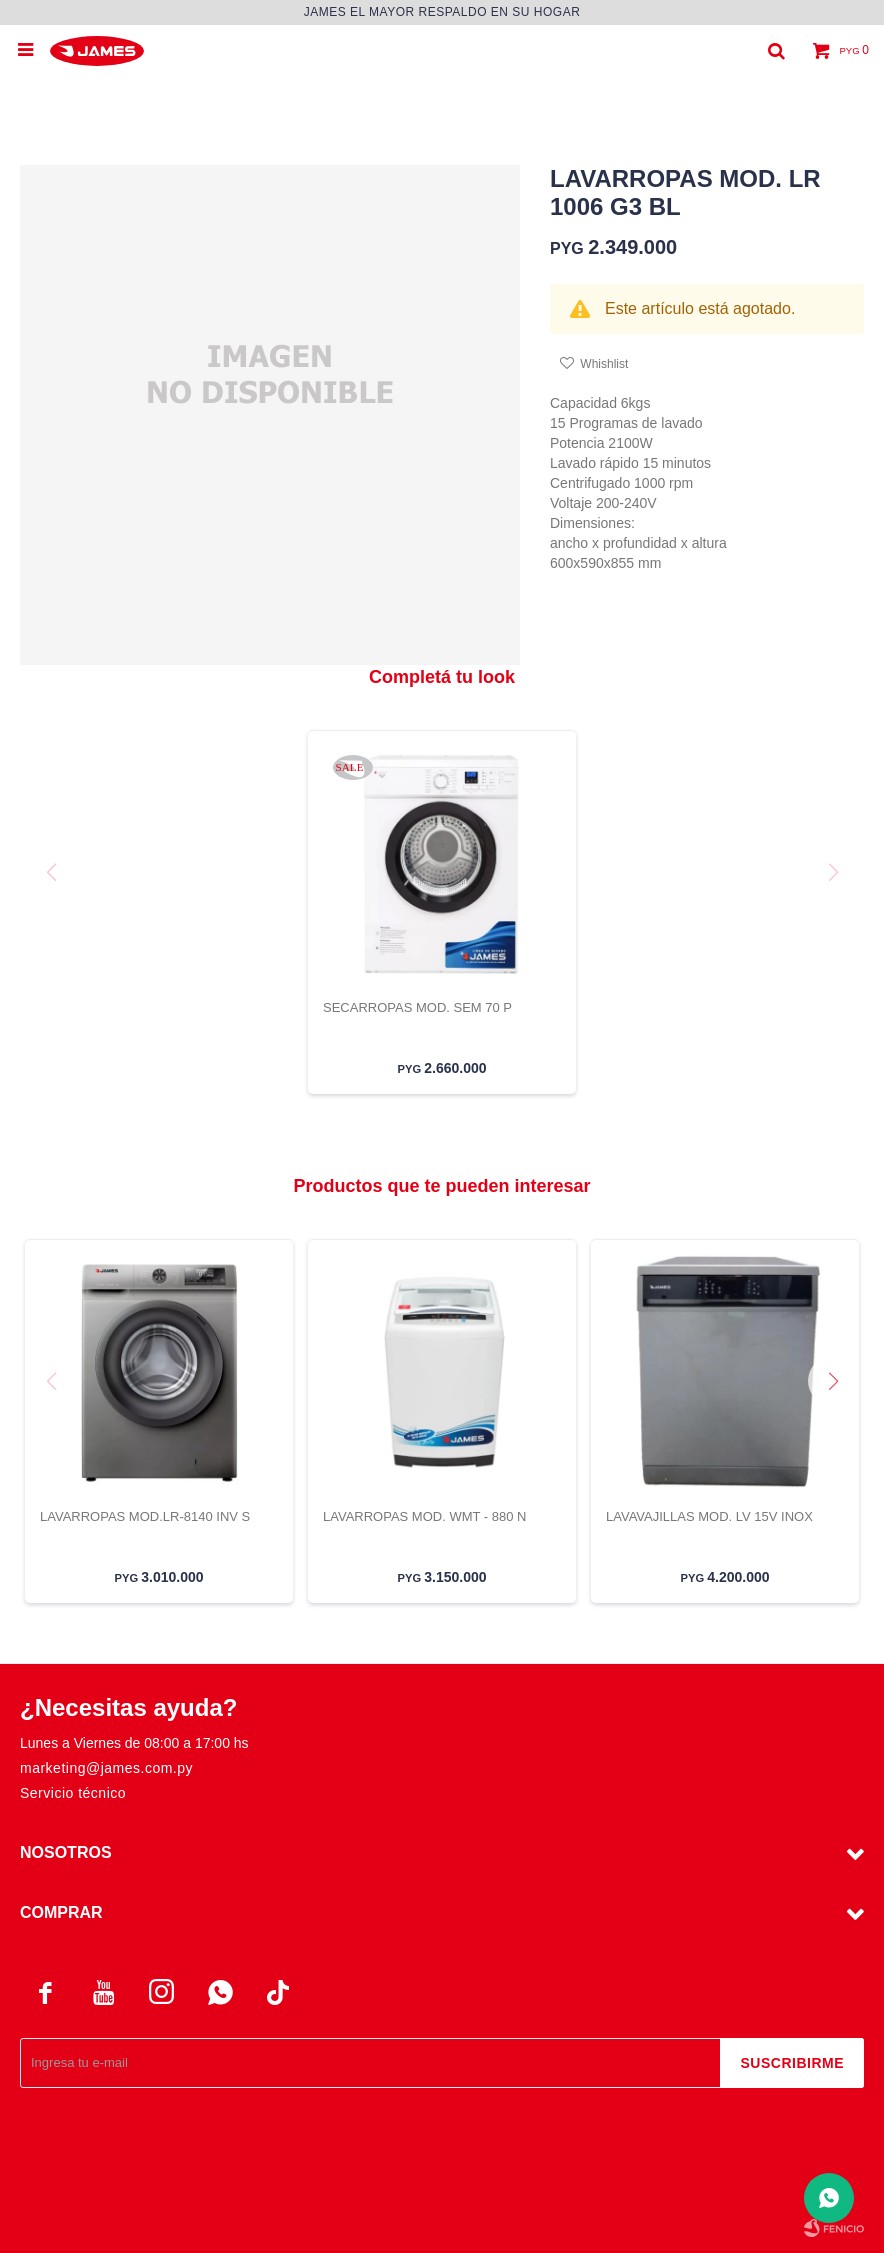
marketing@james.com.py (106, 1768)
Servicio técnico (73, 1793)
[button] (840, 1421)
